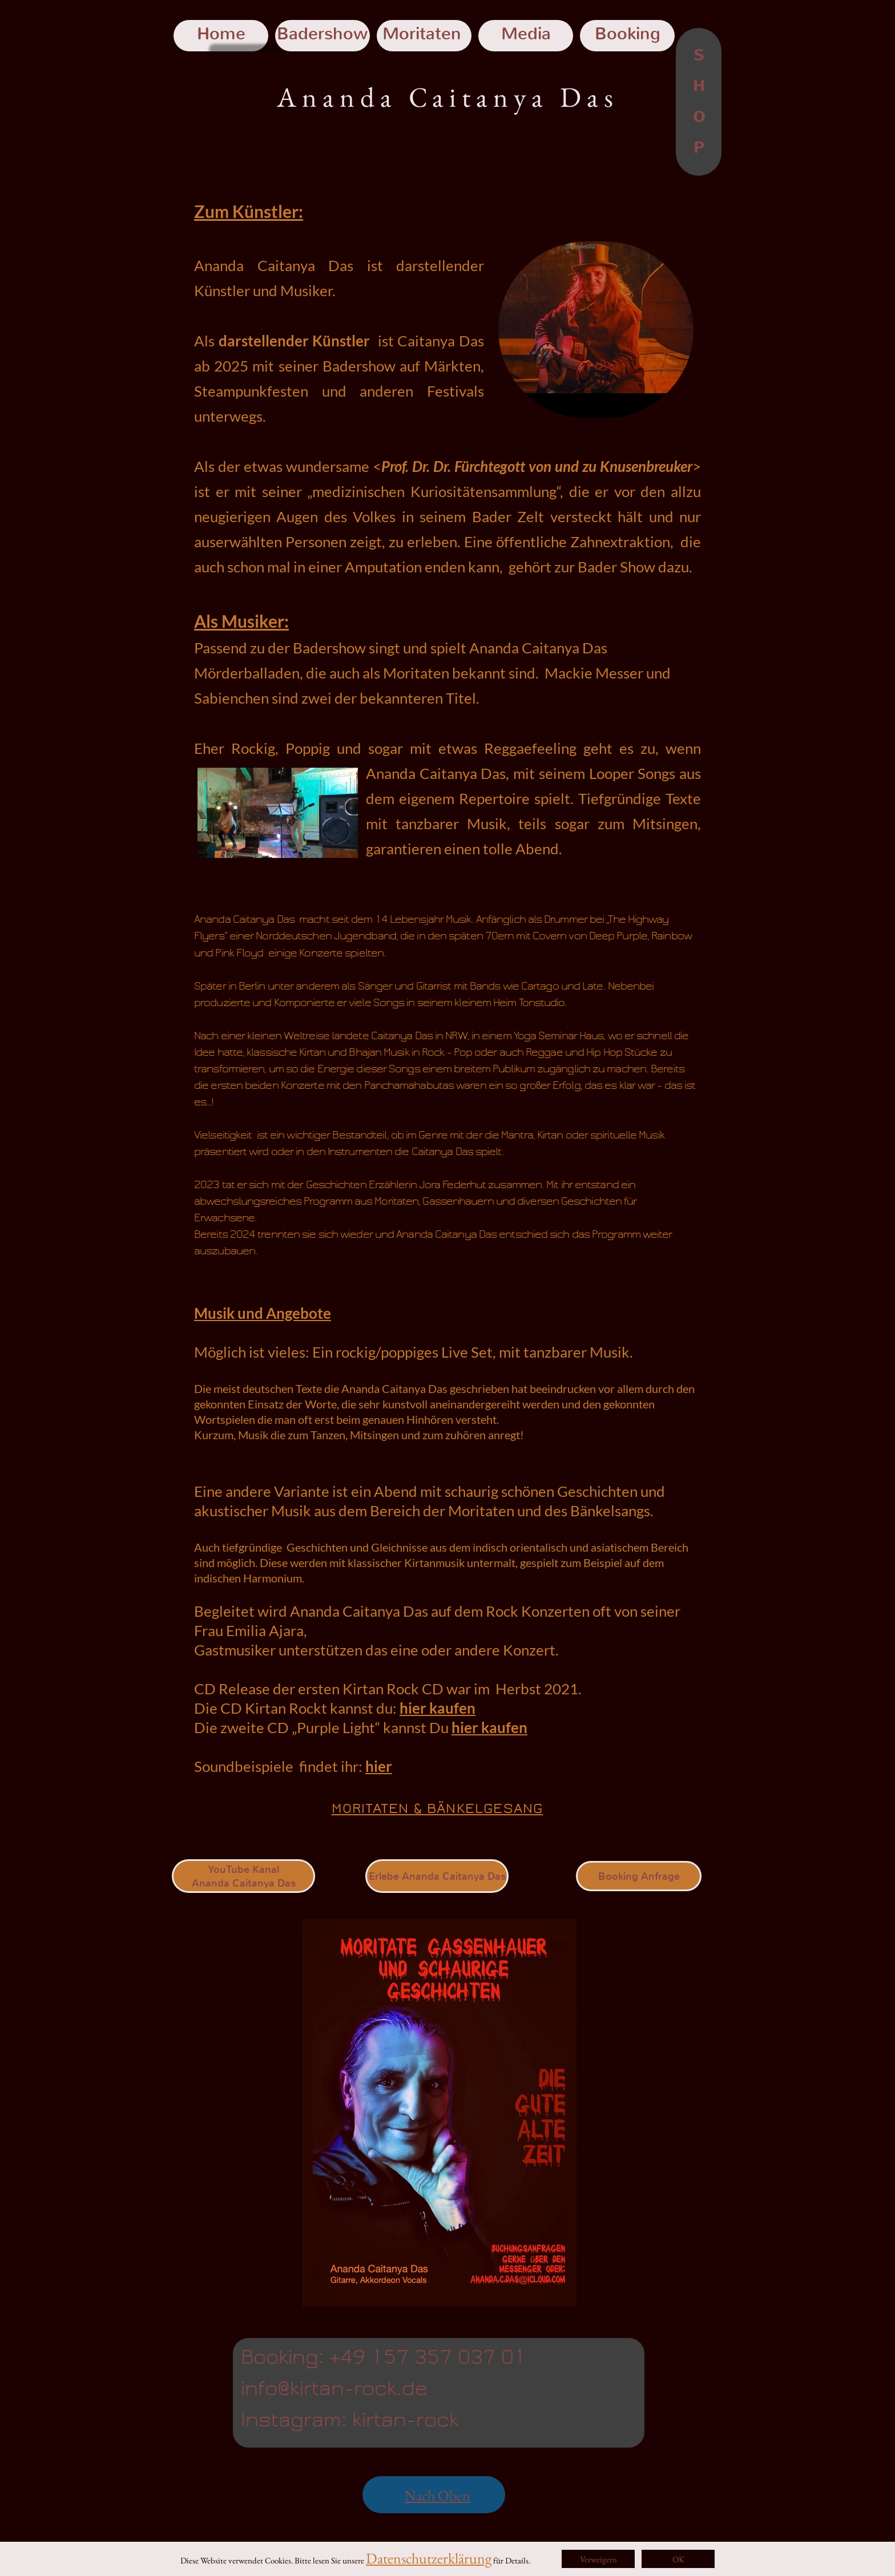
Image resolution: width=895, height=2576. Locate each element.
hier (378, 1766)
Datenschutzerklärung (428, 2558)
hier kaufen (437, 1708)
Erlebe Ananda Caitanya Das (437, 1876)
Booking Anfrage (639, 1876)
